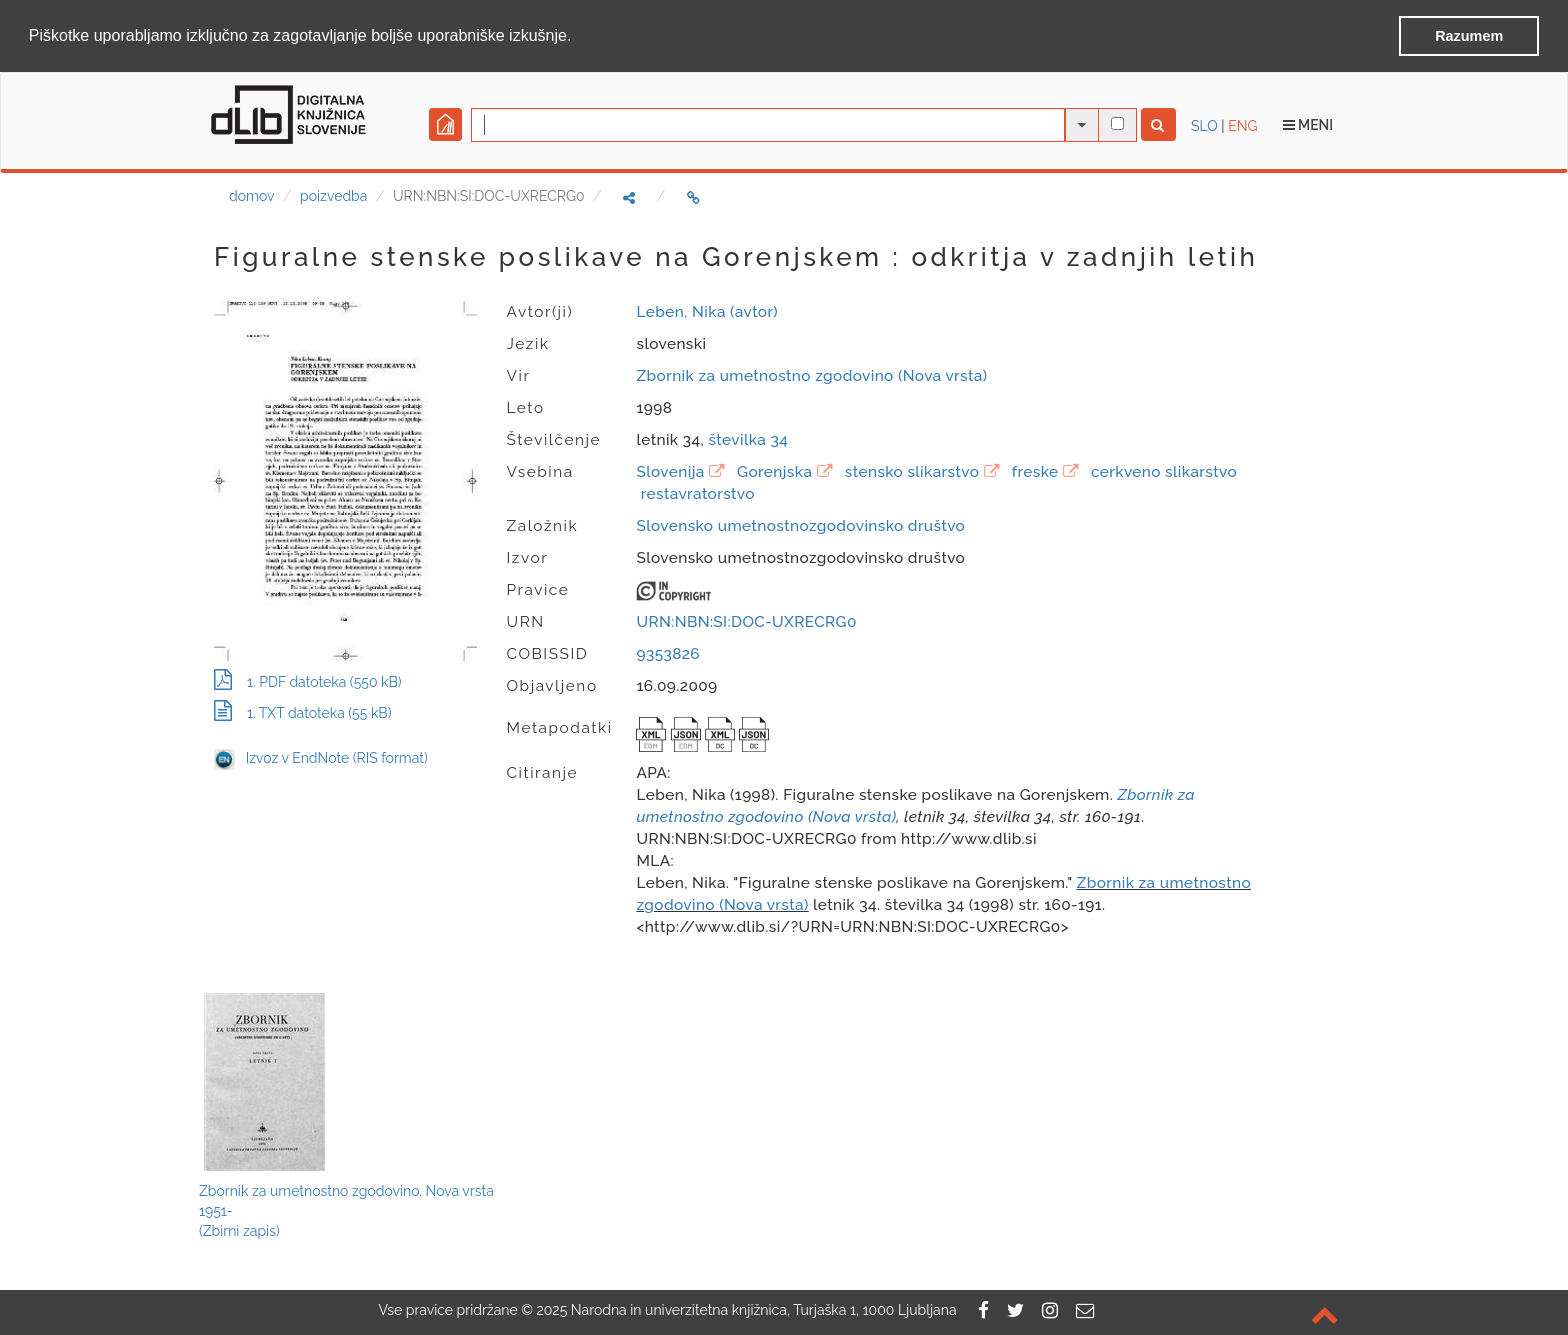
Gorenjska (774, 471)
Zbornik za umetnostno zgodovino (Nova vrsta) (811, 375)
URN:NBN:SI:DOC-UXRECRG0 (746, 621)
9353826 (668, 653)
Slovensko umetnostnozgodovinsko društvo (800, 525)
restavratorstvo (698, 493)
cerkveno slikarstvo (1164, 471)
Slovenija (670, 471)
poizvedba (333, 195)
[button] (579, 37)
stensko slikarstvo (912, 471)
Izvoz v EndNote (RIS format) (321, 758)
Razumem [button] (1469, 36)
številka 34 (748, 439)
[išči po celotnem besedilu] (1117, 122)
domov (251, 195)
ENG (1242, 125)
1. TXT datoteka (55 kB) (302, 713)
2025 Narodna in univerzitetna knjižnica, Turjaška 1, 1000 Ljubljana (747, 1310)
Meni (1308, 124)
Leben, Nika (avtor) (706, 311)
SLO (1204, 125)
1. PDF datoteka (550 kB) (308, 682)
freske (1035, 471)
